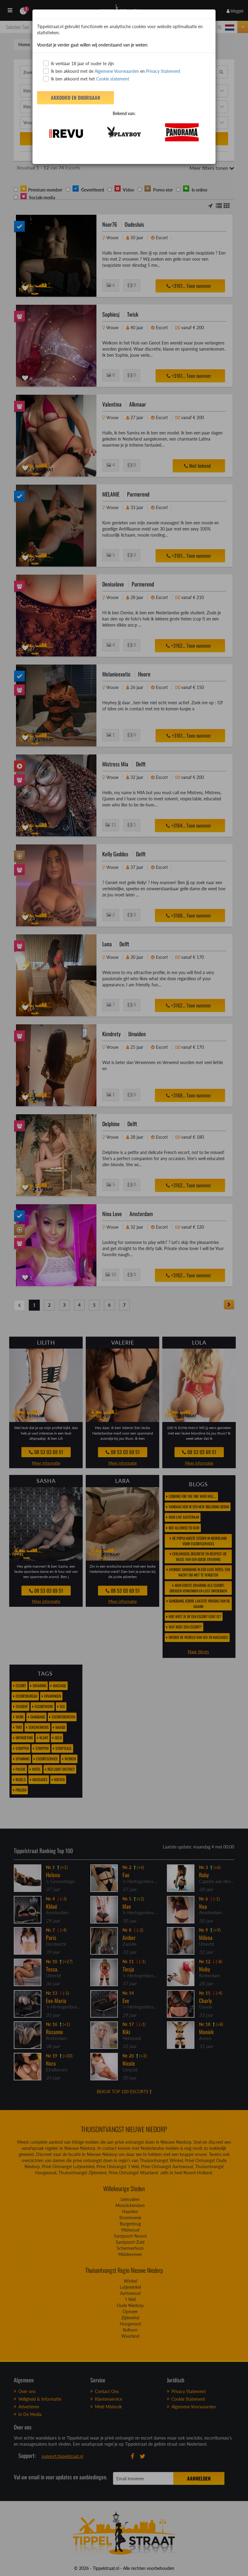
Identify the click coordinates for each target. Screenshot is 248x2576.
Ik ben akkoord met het (86, 78)
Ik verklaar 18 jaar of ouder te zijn (78, 63)
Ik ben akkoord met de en (111, 71)
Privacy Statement (163, 71)
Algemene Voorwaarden (116, 71)
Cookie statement (112, 78)
